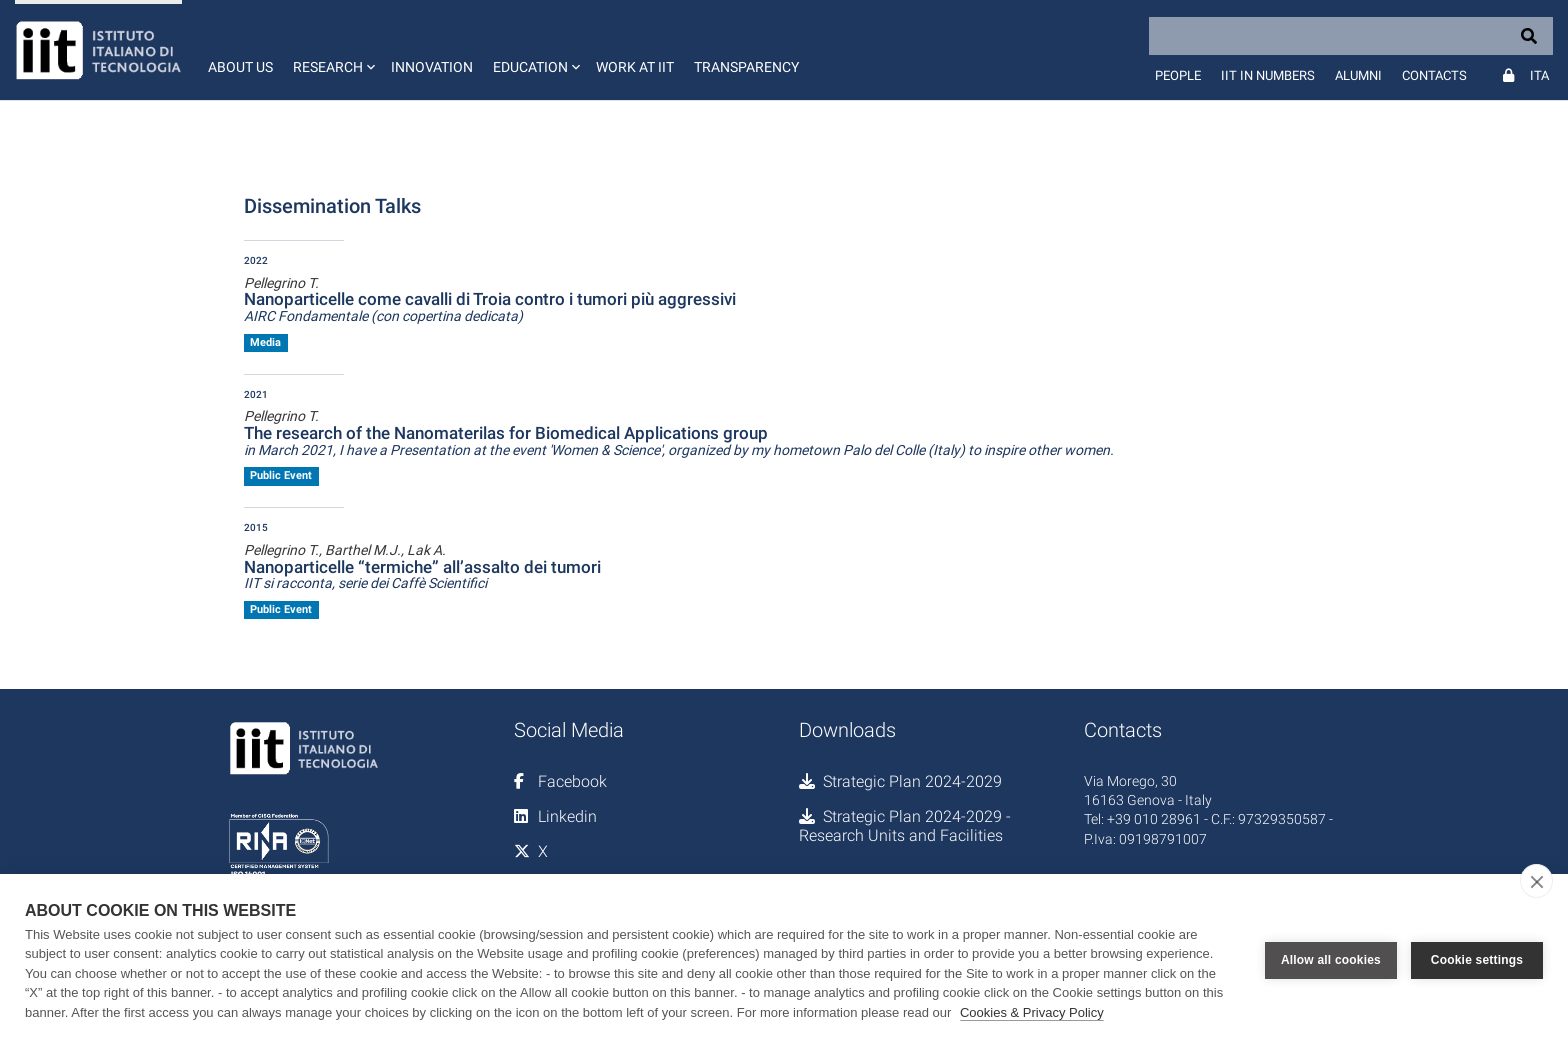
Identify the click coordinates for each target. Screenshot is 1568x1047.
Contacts (1434, 75)
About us (240, 67)
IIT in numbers (1268, 75)
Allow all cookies (1331, 960)
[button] (332, 50)
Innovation (432, 67)
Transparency (746, 67)
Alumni (1358, 75)
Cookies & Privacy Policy (1032, 1012)
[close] (1536, 881)
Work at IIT (635, 67)
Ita (1539, 75)
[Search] (1351, 36)
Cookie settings (1477, 960)
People (1178, 75)
